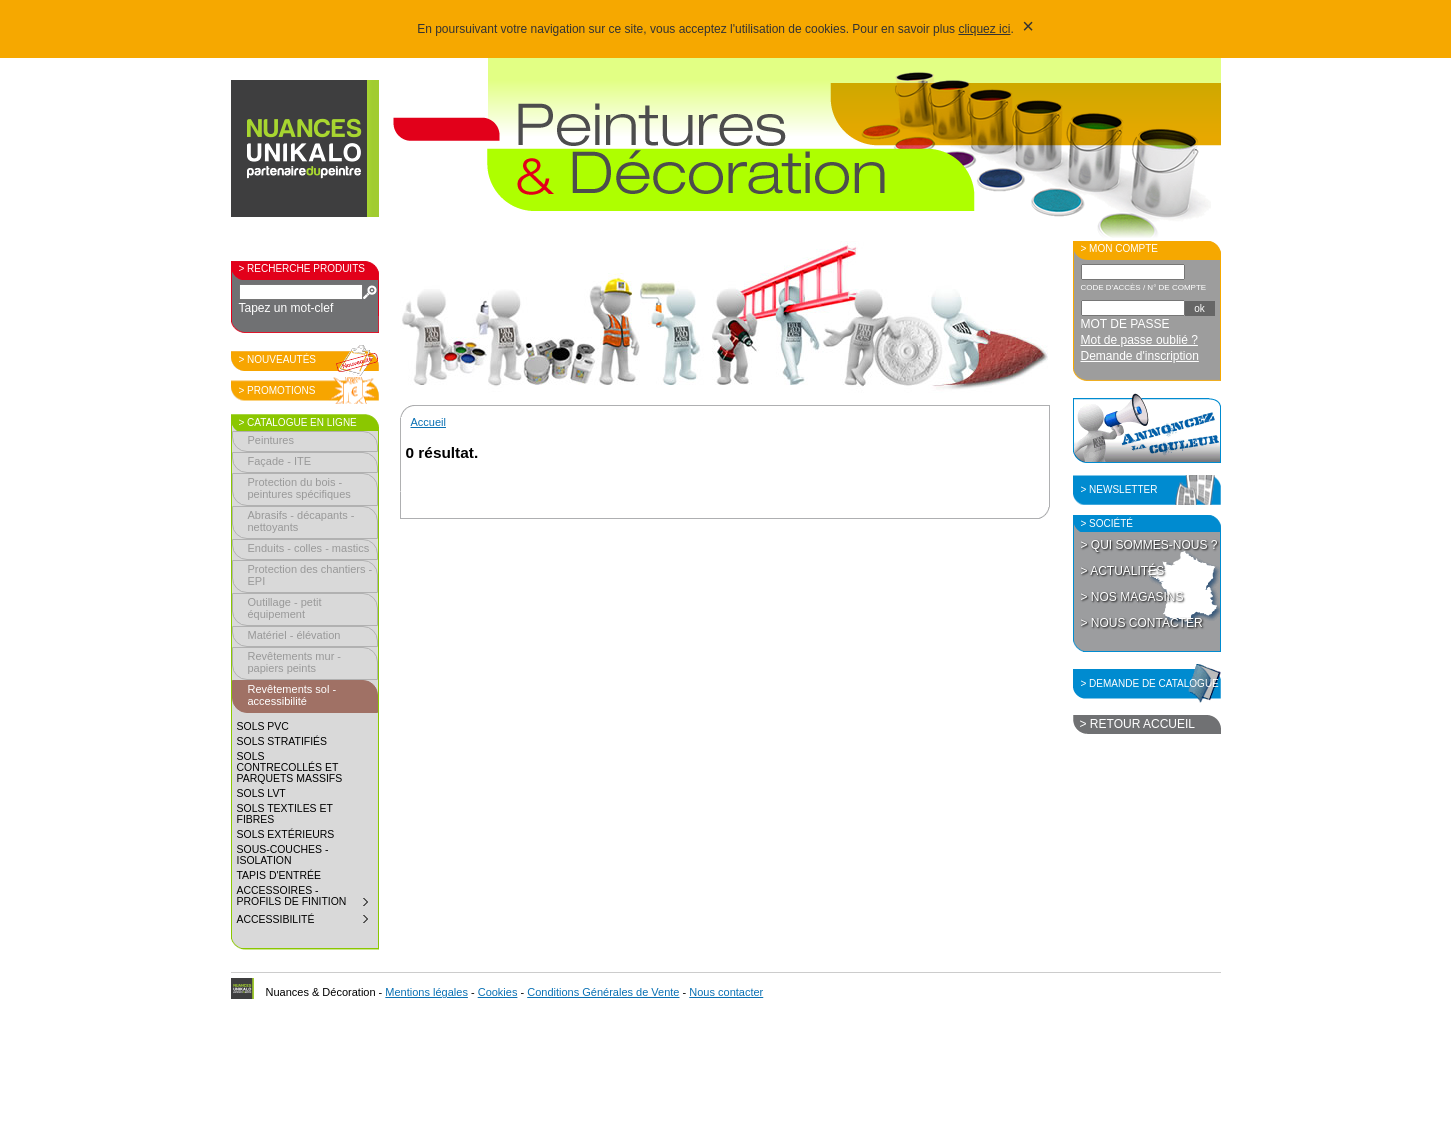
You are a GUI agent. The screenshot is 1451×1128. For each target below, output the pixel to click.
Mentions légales (426, 992)
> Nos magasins (1132, 597)
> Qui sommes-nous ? (1149, 545)
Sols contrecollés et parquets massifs (290, 767)
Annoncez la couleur (1147, 428)
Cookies (498, 992)
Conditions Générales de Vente (603, 992)
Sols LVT (261, 793)
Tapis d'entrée (279, 875)
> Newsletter (1119, 489)
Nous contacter (726, 992)
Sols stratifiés (282, 741)
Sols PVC (263, 726)
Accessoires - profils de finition (307, 898)
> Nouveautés (278, 359)
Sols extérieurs (286, 834)
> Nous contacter (1142, 623)
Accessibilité (307, 922)
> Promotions (277, 390)
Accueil (428, 422)
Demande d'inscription (1140, 356)
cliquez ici (984, 29)
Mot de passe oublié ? (1139, 340)
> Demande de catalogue (1150, 683)
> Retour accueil (1137, 724)
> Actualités (1123, 571)
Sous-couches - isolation (283, 855)
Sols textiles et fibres (285, 814)
